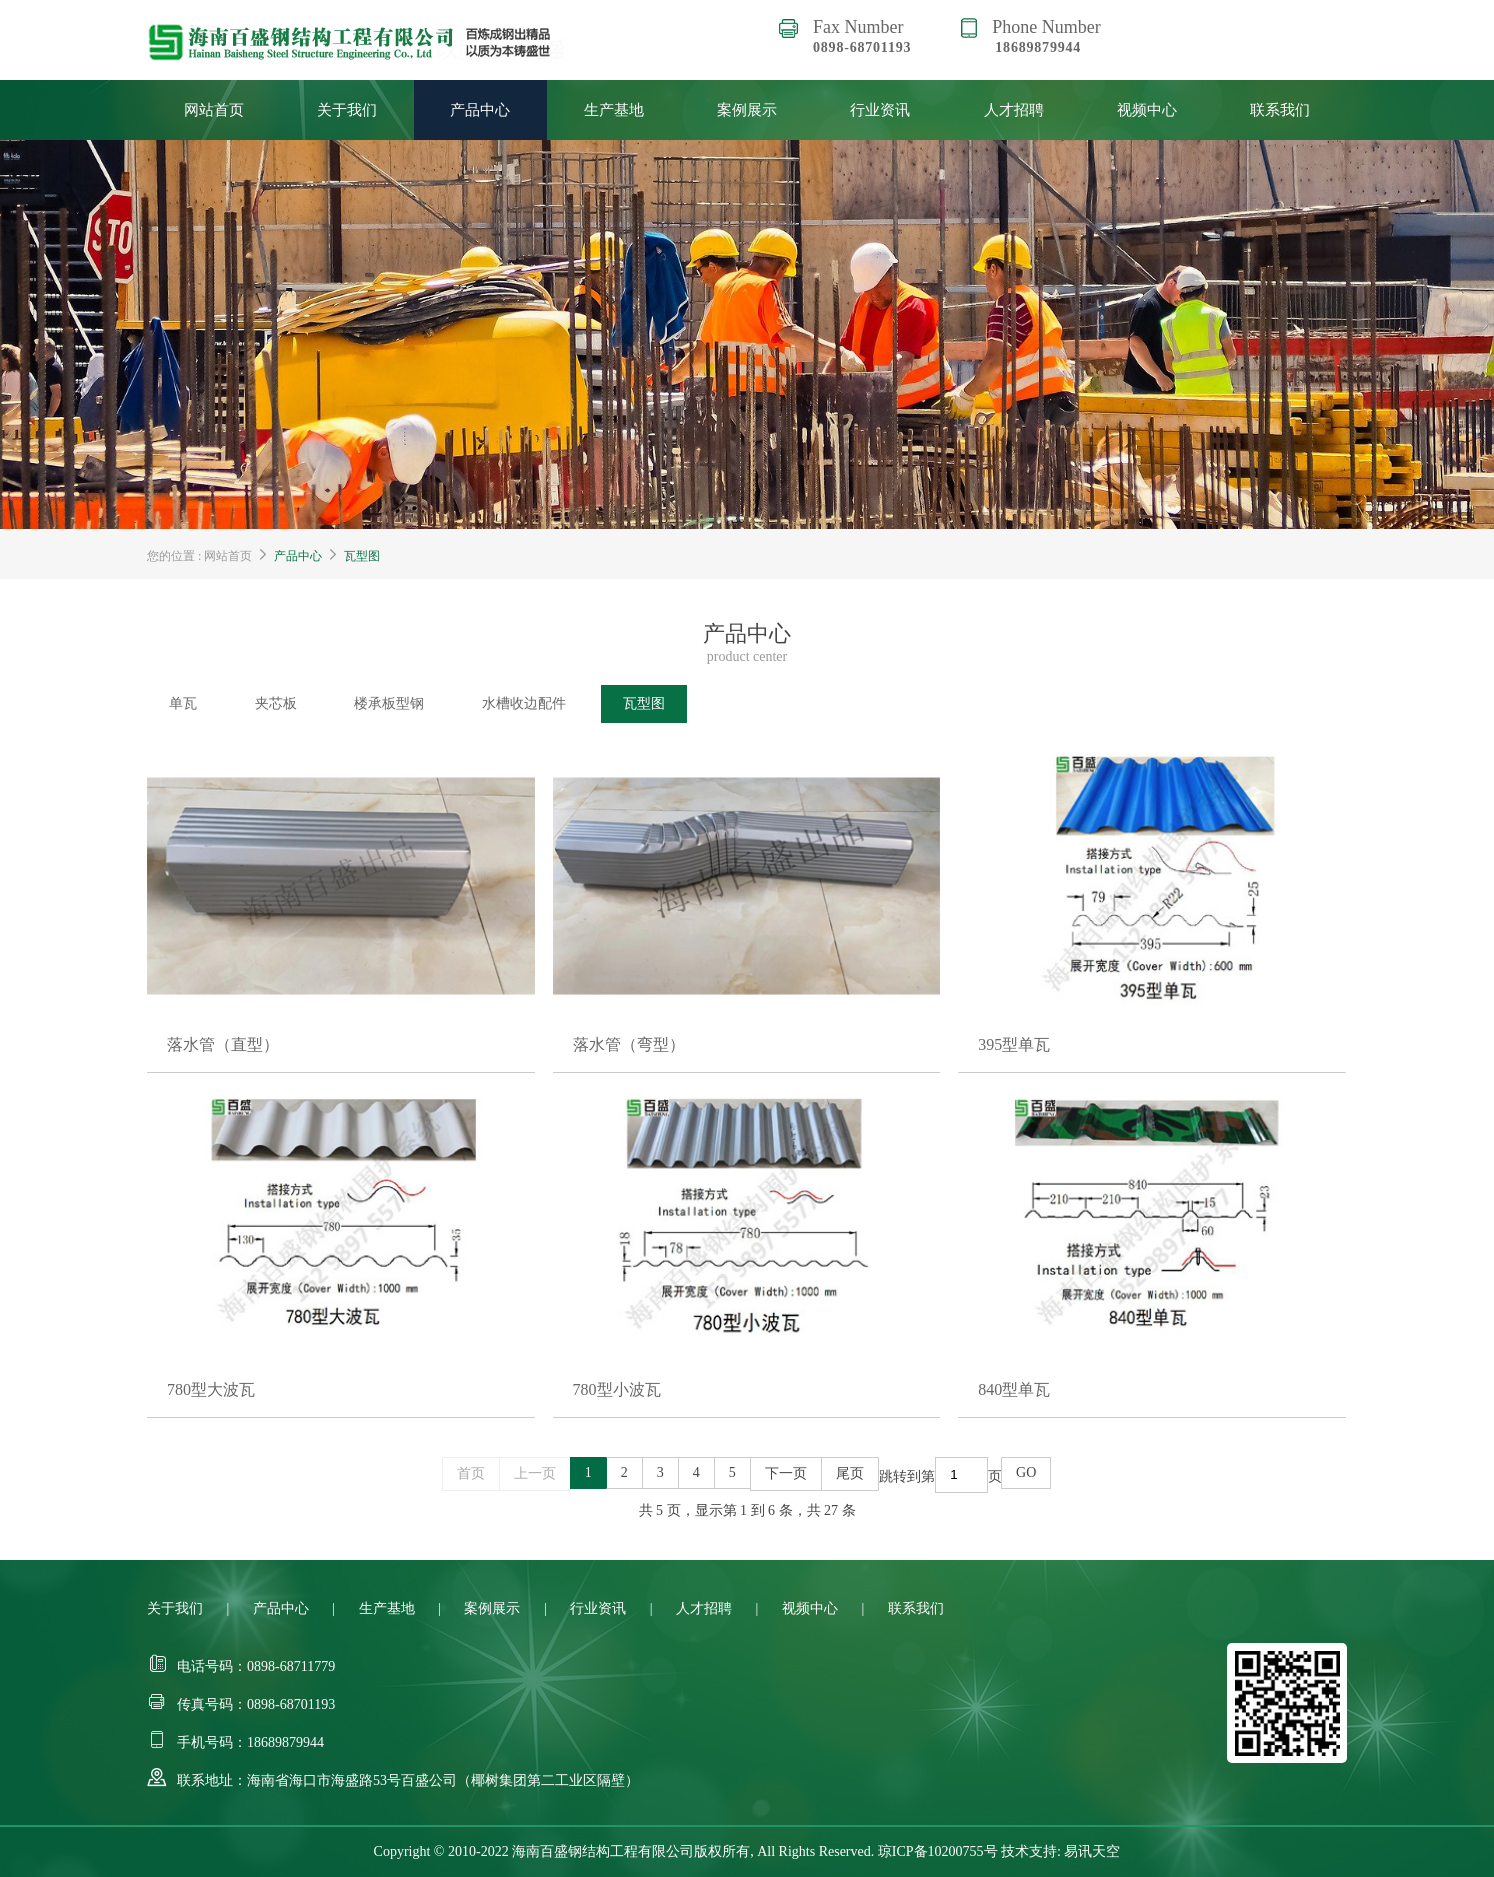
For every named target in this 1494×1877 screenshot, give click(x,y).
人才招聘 (1014, 110)
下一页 (786, 1473)
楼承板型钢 (389, 703)
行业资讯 (880, 110)
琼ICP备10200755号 (938, 1851)
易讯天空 (1092, 1851)
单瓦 (183, 703)
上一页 (535, 1473)
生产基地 (614, 110)
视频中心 (1147, 110)
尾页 (850, 1473)
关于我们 (347, 110)
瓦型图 (362, 556)
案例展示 (747, 110)
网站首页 (214, 110)
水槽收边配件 (524, 703)
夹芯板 (276, 703)
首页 (471, 1473)
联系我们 (1280, 110)
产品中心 (480, 110)
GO (1026, 1472)
